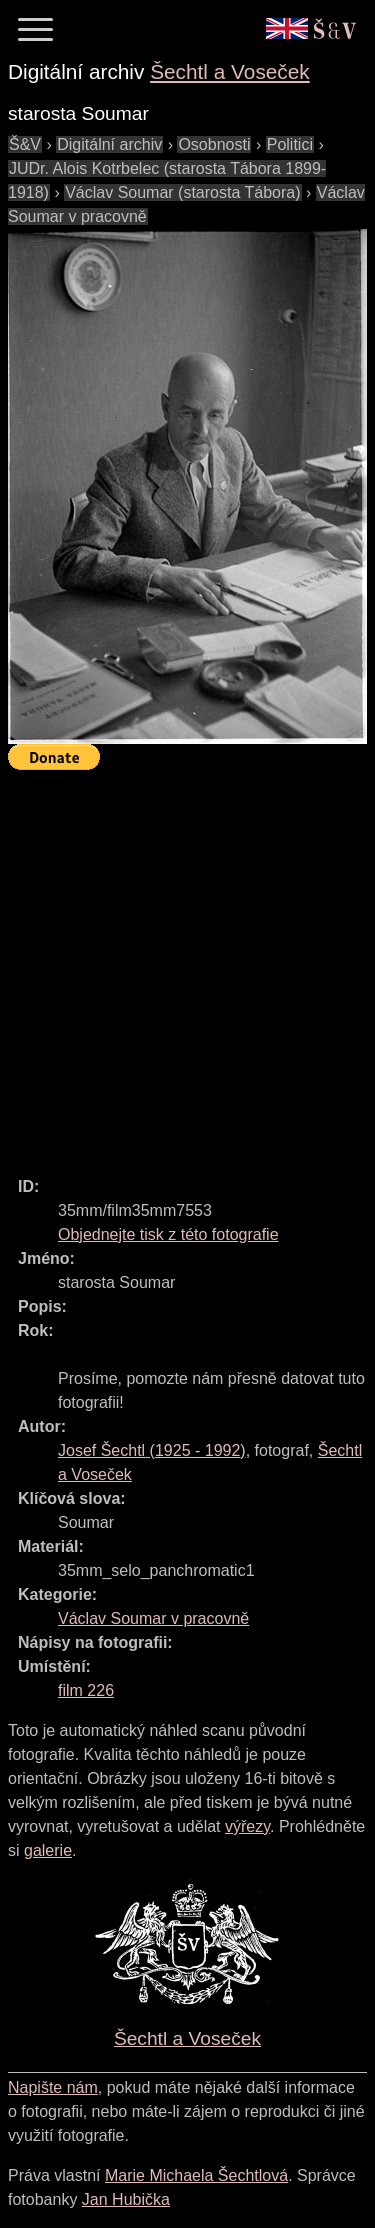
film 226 (86, 1690)
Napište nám (53, 2087)
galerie (48, 1850)
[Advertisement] (187, 964)
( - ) (152, 1450)
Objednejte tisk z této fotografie (168, 1234)
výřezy (247, 1826)
